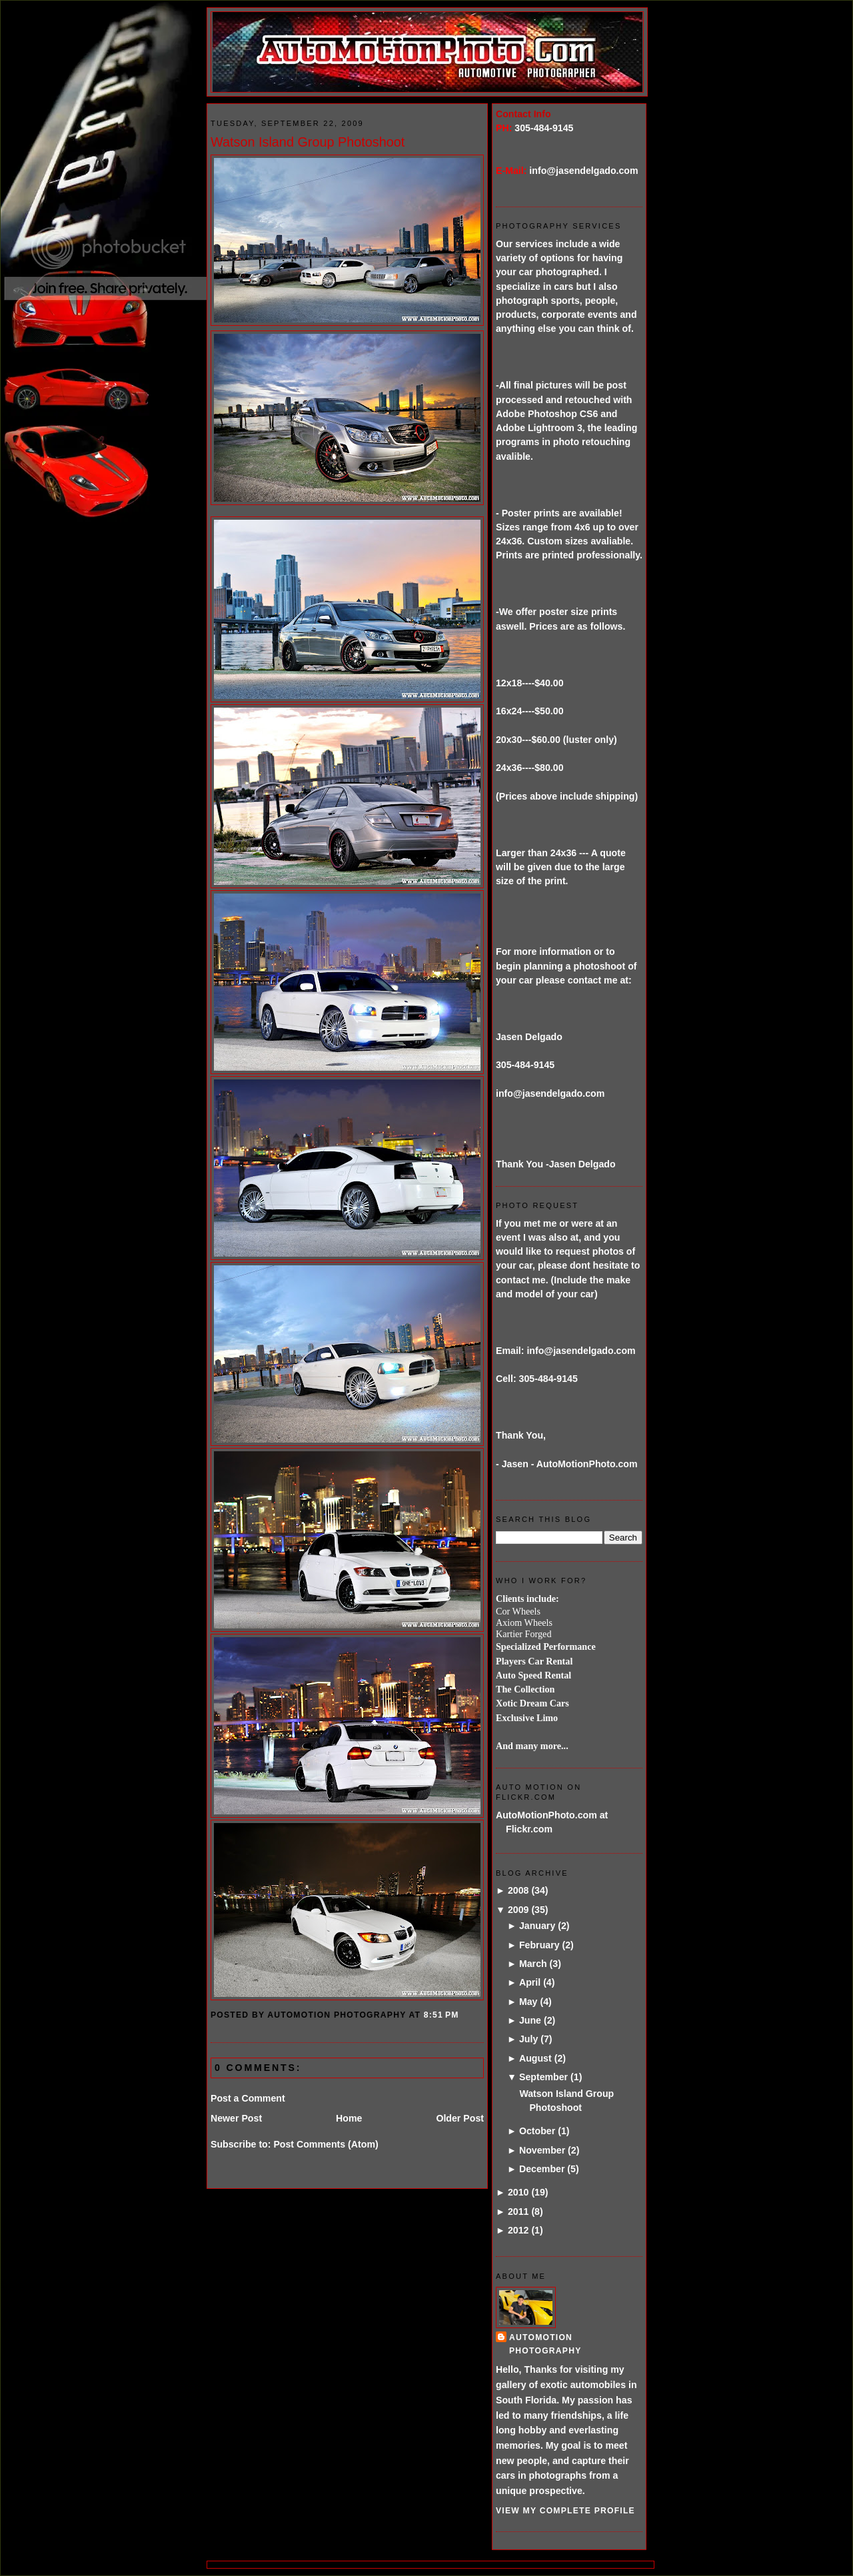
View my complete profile (565, 2510)
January (537, 1925)
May (528, 2001)
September (543, 2077)
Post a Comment (248, 2098)
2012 (518, 2230)
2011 (518, 2211)
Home (349, 2118)
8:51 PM (441, 2015)
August (535, 2058)
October (537, 2131)
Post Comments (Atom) (325, 2144)
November (542, 2150)
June (530, 2020)
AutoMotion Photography (545, 2344)
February (539, 1945)
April (529, 1982)
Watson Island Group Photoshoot (308, 142)
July (528, 2039)
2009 (518, 1909)
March (533, 1963)
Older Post (460, 2118)
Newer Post (236, 2118)
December (541, 2169)
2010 (518, 2192)
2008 (518, 1890)
